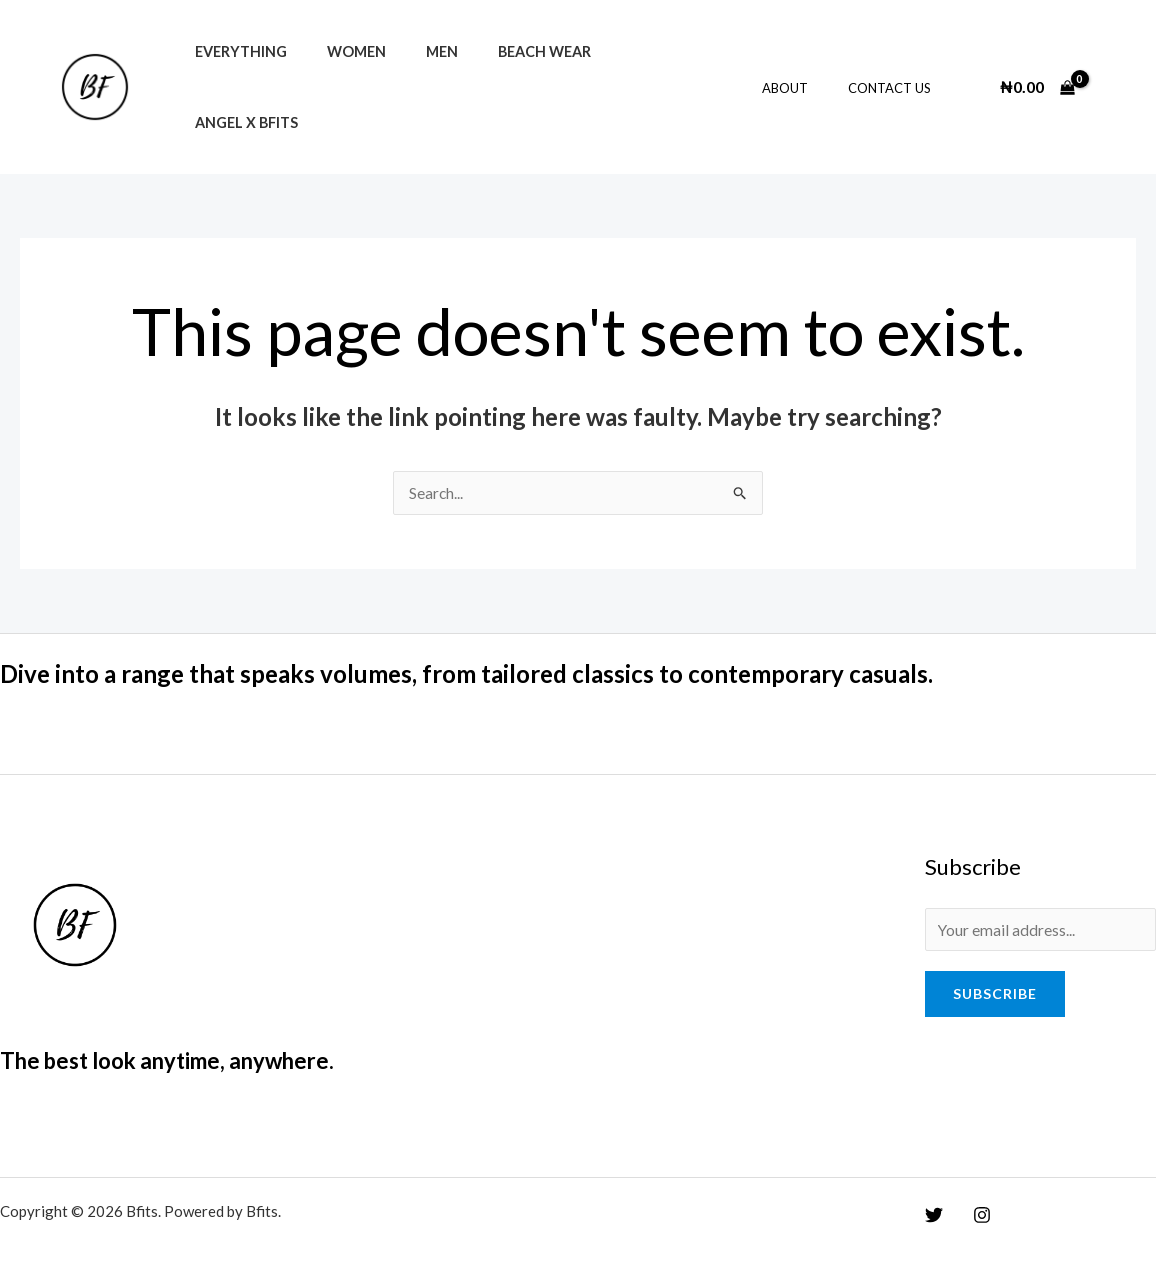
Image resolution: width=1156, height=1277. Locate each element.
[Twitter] (934, 1194)
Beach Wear (505, 76)
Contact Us (896, 77)
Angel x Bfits (632, 76)
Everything (235, 76)
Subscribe (995, 974)
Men (414, 76)
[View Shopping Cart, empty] (1037, 76)
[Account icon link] (1112, 76)
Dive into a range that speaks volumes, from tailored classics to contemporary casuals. (506, 652)
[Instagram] (977, 1194)
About (806, 77)
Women (339, 76)
